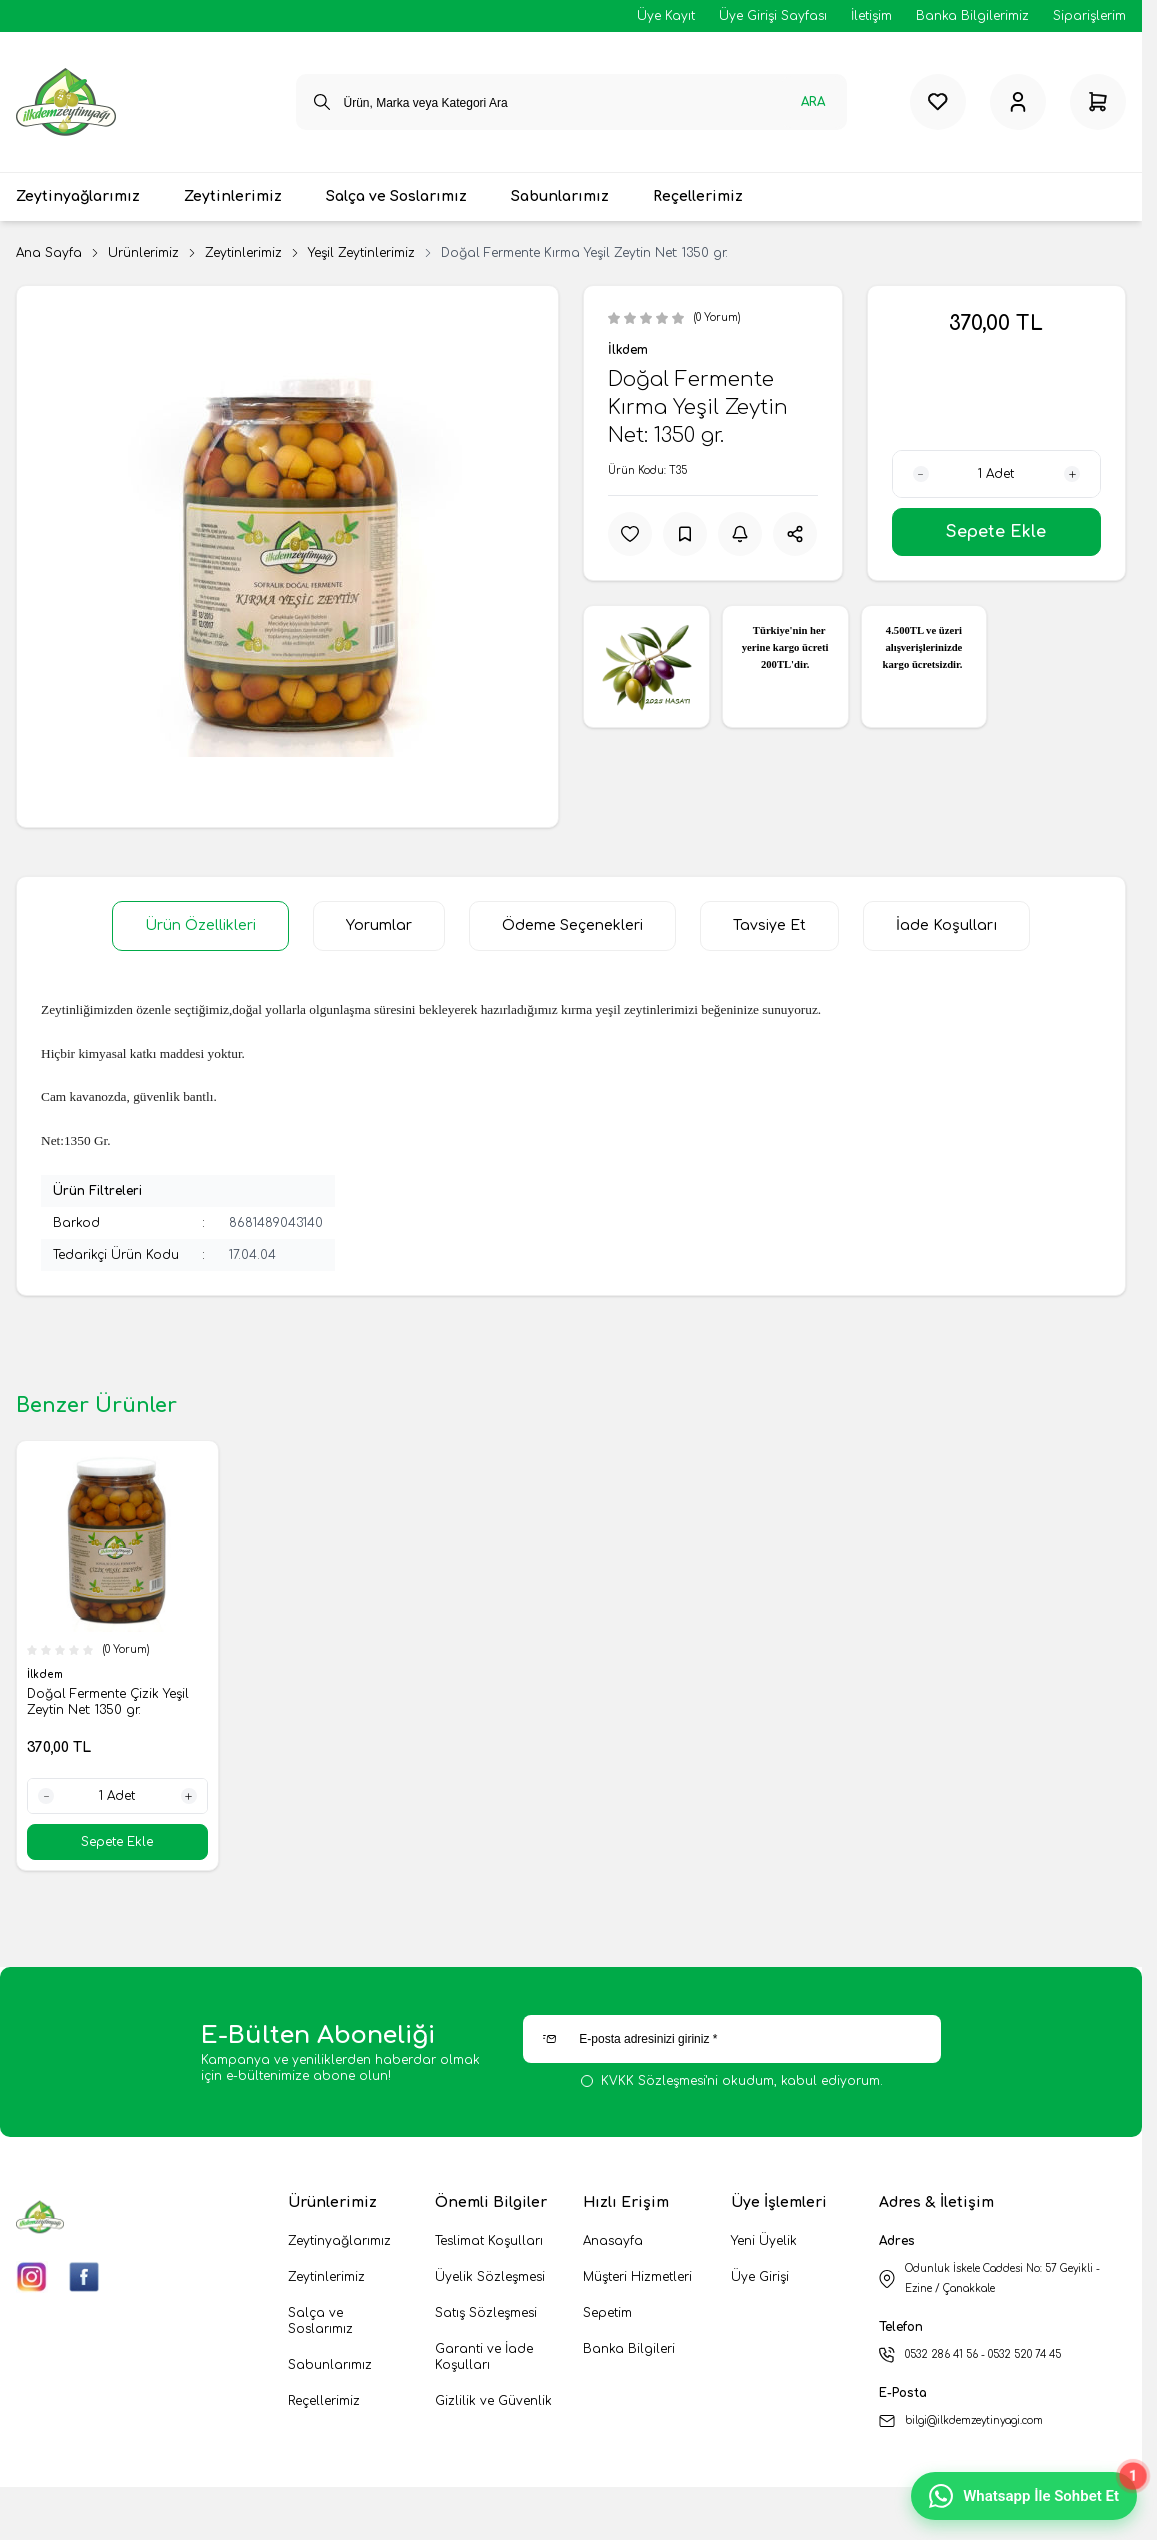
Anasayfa (613, 2241)
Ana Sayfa (49, 253)
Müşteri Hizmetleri (637, 2277)
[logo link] (66, 102)
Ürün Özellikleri (200, 925)
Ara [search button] (813, 102)
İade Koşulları (946, 925)
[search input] (571, 102)
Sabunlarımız (330, 2365)
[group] (287, 556)
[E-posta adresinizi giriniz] (732, 2039)
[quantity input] (997, 474)
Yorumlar (379, 925)
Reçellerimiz (324, 2401)
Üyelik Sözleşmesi (490, 2277)
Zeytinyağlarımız (339, 2241)
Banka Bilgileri (629, 2349)
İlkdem (628, 350)
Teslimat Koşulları (489, 2241)
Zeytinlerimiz (243, 253)
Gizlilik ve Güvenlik (493, 2401)
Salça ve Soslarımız (320, 2321)
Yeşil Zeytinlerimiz (361, 253)
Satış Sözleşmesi (486, 2313)
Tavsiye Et (769, 925)
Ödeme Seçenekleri (572, 925)
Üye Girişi (760, 2277)
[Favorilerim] (938, 102)
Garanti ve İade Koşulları (484, 2357)
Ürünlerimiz (143, 253)
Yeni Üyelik (764, 2241)
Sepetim (607, 2313)
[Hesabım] (1018, 102)
